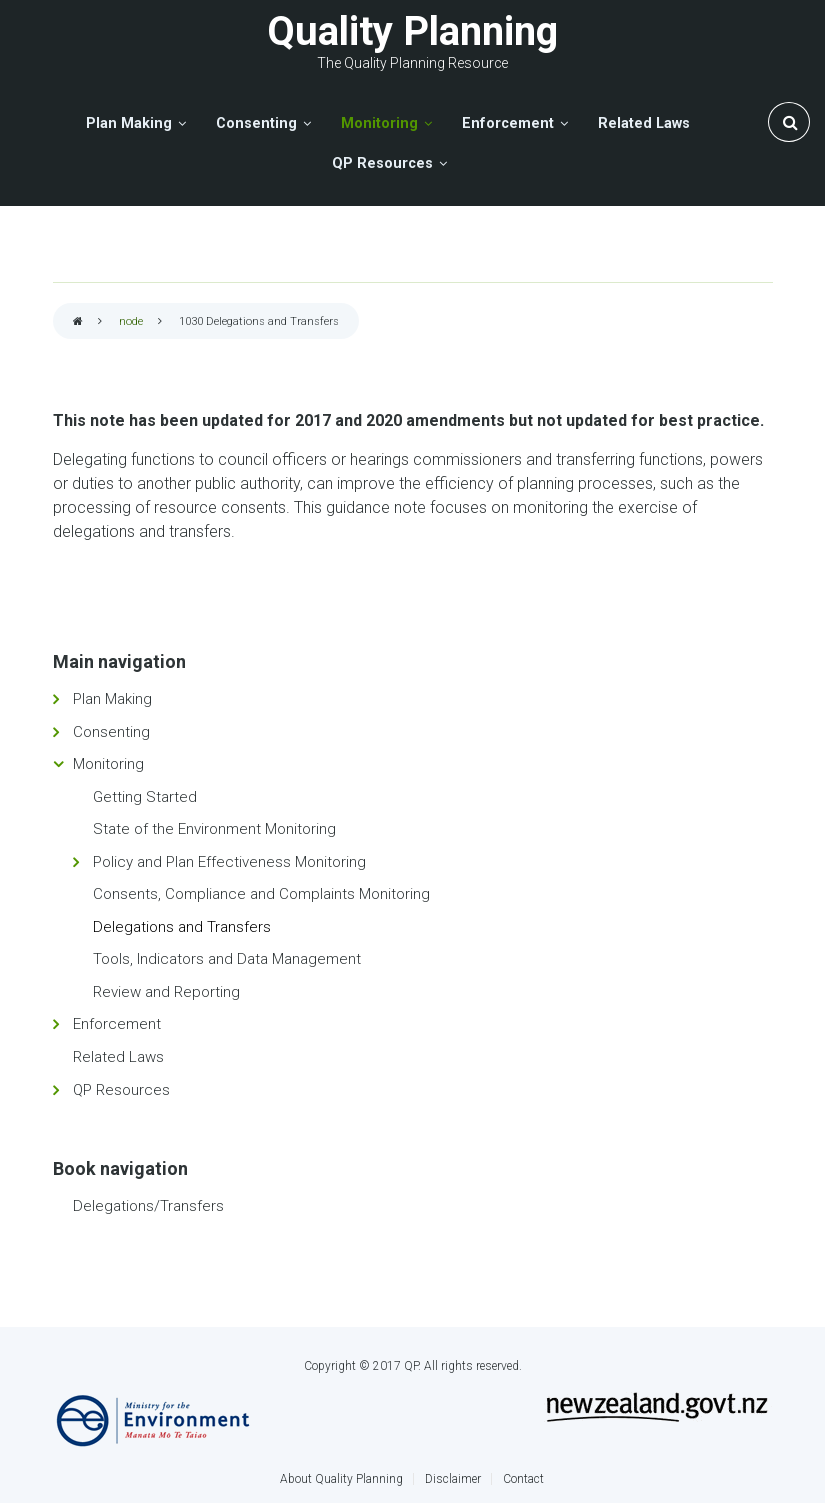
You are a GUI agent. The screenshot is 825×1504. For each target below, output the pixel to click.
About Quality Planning (341, 1479)
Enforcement (117, 1024)
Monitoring (108, 764)
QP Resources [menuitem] (382, 163)
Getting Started (145, 797)
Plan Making (112, 699)
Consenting (111, 732)
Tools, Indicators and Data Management (227, 959)
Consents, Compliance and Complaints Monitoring (261, 894)
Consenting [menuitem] (256, 123)
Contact (523, 1479)
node (131, 321)
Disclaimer (453, 1479)
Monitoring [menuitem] (379, 123)
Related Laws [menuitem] (644, 123)
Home (78, 322)
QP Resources (121, 1090)
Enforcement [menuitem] (508, 123)
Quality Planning (412, 31)
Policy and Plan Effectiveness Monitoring (229, 862)
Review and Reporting (166, 992)
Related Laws (118, 1057)
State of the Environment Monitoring (214, 829)
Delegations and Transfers (182, 927)
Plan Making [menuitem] (129, 123)
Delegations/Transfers (148, 1206)
